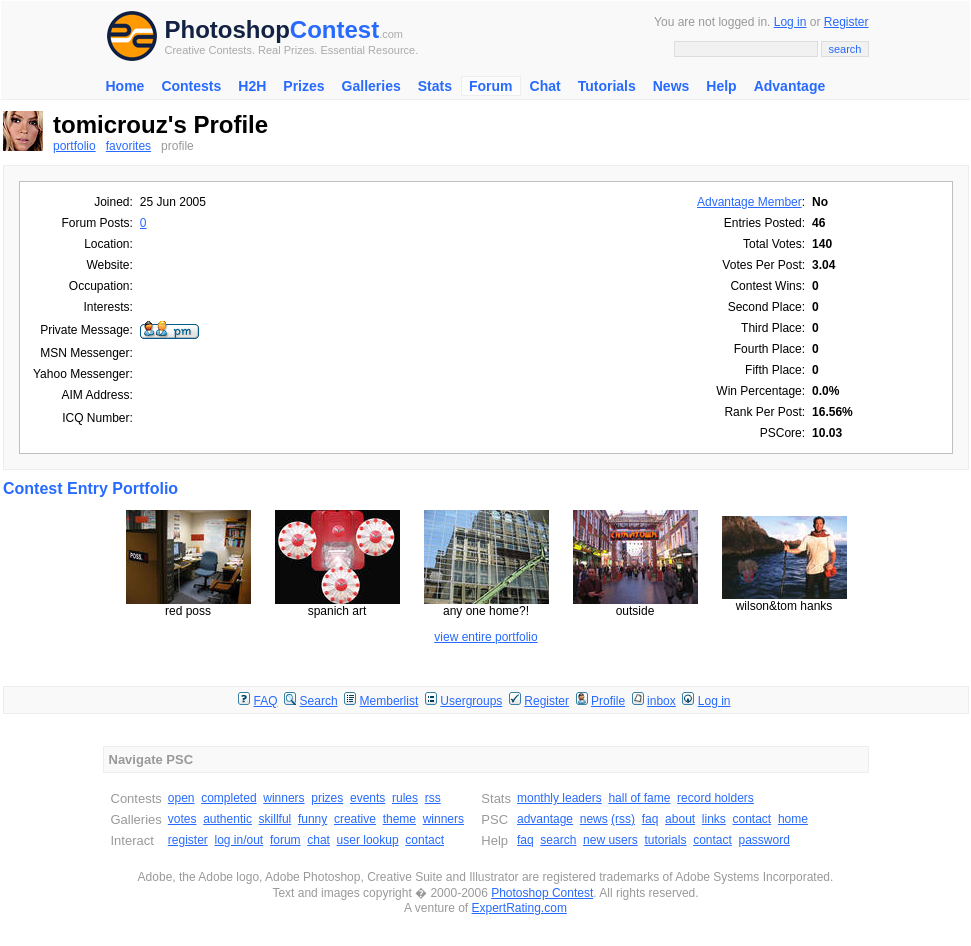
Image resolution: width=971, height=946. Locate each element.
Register (846, 22)
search (558, 840)
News (671, 86)
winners (283, 798)
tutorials (665, 840)
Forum (491, 86)
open (181, 798)
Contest (334, 29)
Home (125, 86)
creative (355, 819)
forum (285, 840)
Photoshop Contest (542, 893)
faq (650, 819)
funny (312, 819)
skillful (275, 819)
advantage (545, 819)
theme (399, 819)
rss (433, 798)
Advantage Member (749, 202)
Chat (545, 86)
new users (610, 840)
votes (182, 819)
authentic (227, 819)
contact (424, 840)
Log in (790, 22)
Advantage (790, 86)
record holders (715, 798)
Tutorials (607, 86)
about (680, 819)
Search (319, 701)
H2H (252, 86)
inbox (661, 701)
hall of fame (639, 798)
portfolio (74, 146)
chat (318, 840)
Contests (191, 86)
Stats (435, 86)
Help (721, 86)
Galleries (371, 86)
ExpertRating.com (519, 908)
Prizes (303, 86)
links (714, 819)
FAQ (266, 701)
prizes (327, 798)
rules (405, 798)
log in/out (239, 840)
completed (228, 798)
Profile (608, 701)
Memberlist (389, 701)
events (367, 798)
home (793, 819)
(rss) (623, 819)
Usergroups (471, 701)
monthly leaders (559, 798)
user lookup (368, 840)
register (188, 840)
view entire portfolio (485, 637)
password (764, 840)
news (594, 819)
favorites (128, 146)
